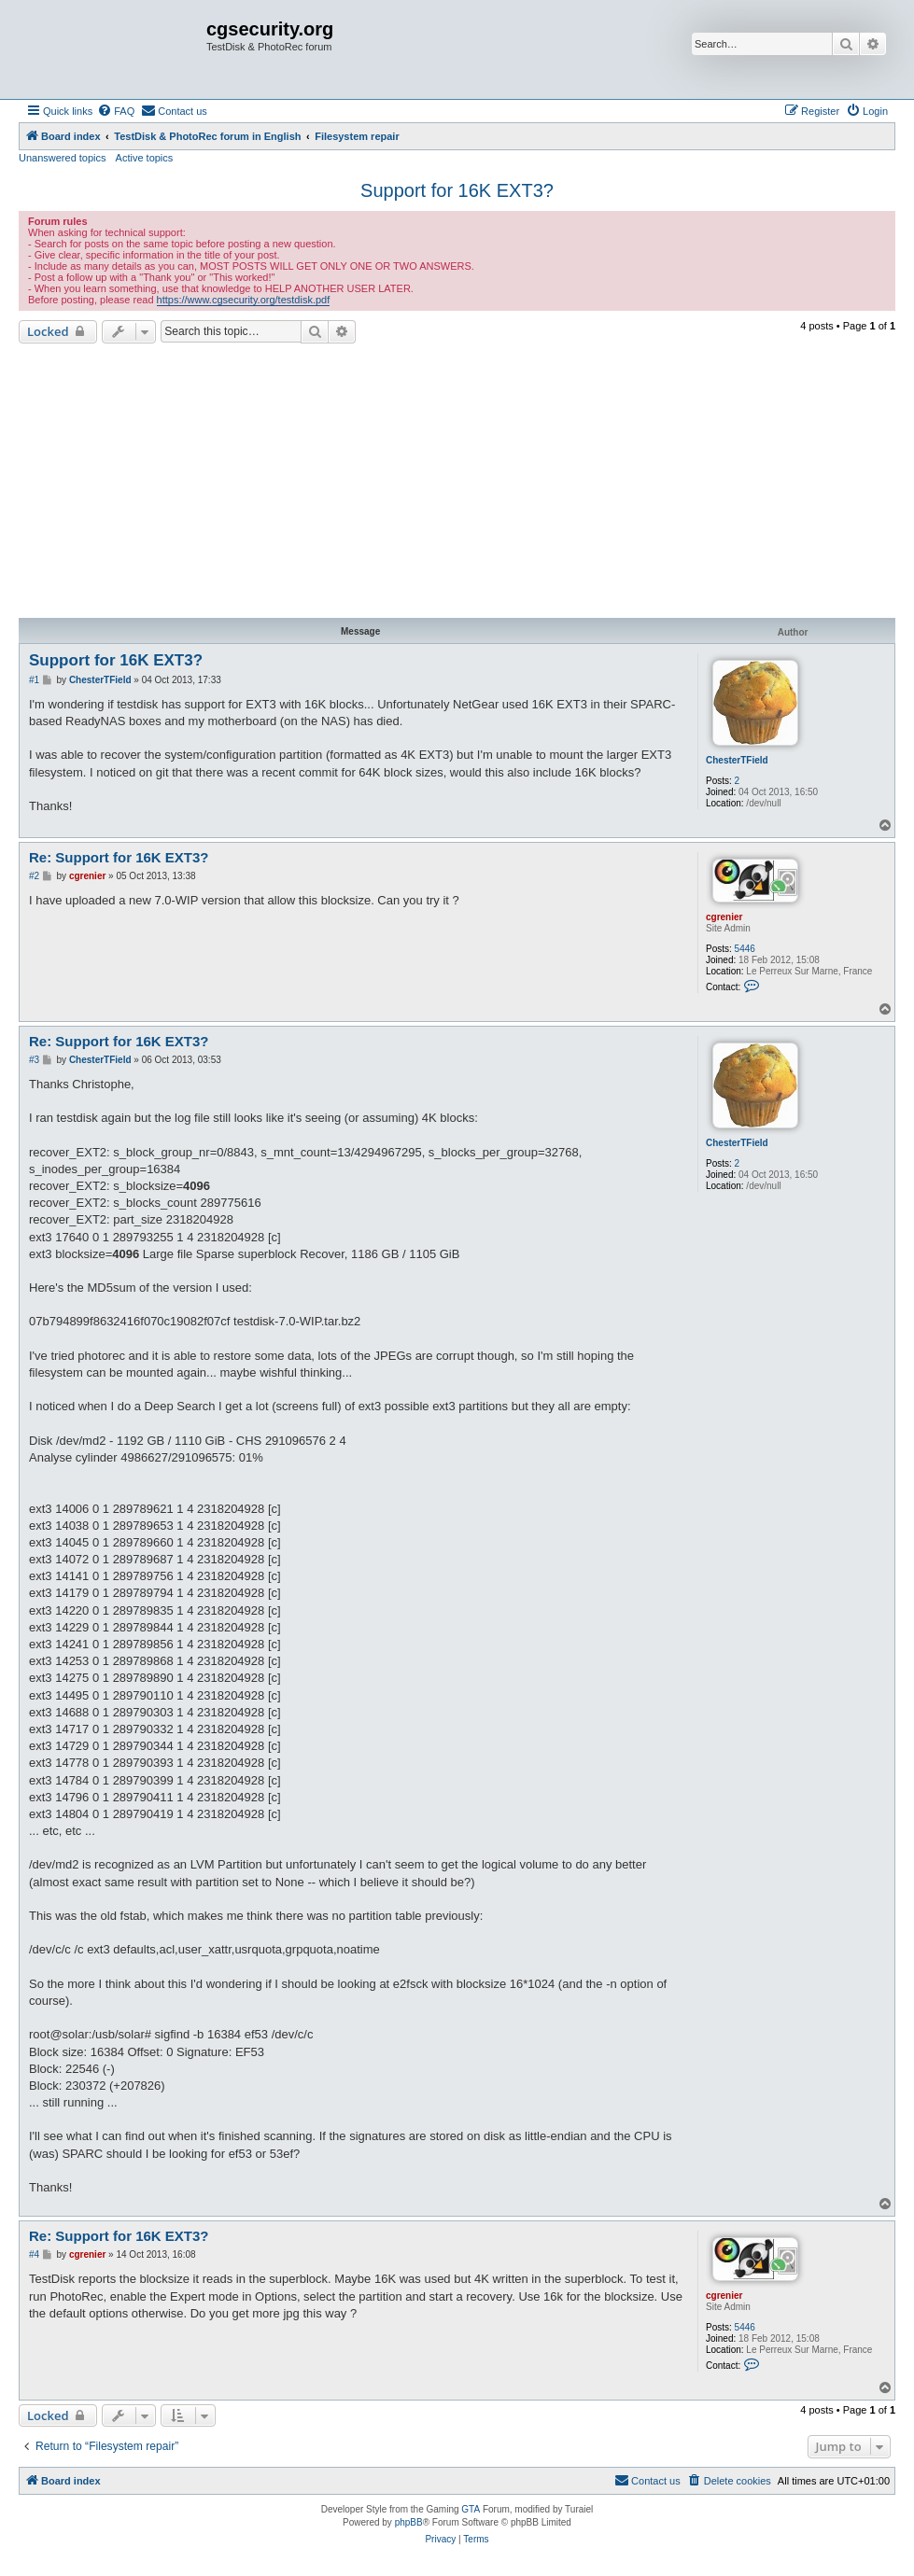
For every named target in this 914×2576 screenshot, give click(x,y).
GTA (470, 2509)
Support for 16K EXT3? (457, 190)
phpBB (409, 2522)
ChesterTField (737, 760)
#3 (34, 1060)
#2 (34, 876)
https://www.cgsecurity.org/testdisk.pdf (243, 299)
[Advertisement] (457, 483)
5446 (745, 949)
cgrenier (724, 917)
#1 (34, 680)
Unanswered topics (62, 157)
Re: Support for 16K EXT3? (119, 857)
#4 (34, 2254)
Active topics (145, 157)
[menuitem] (115, 111)
